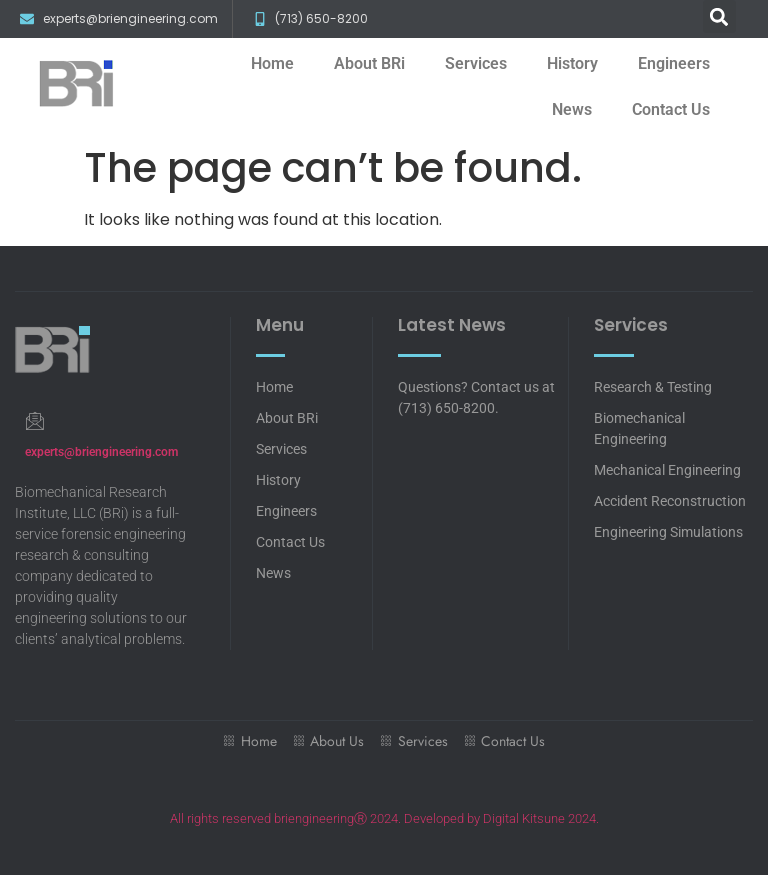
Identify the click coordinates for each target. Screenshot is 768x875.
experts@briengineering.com (101, 452)
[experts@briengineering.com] (34, 420)
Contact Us (671, 109)
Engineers (674, 63)
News (572, 109)
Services (476, 63)
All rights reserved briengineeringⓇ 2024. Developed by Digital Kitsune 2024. (384, 818)
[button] (719, 16)
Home (272, 63)
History (572, 63)
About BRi (369, 63)
